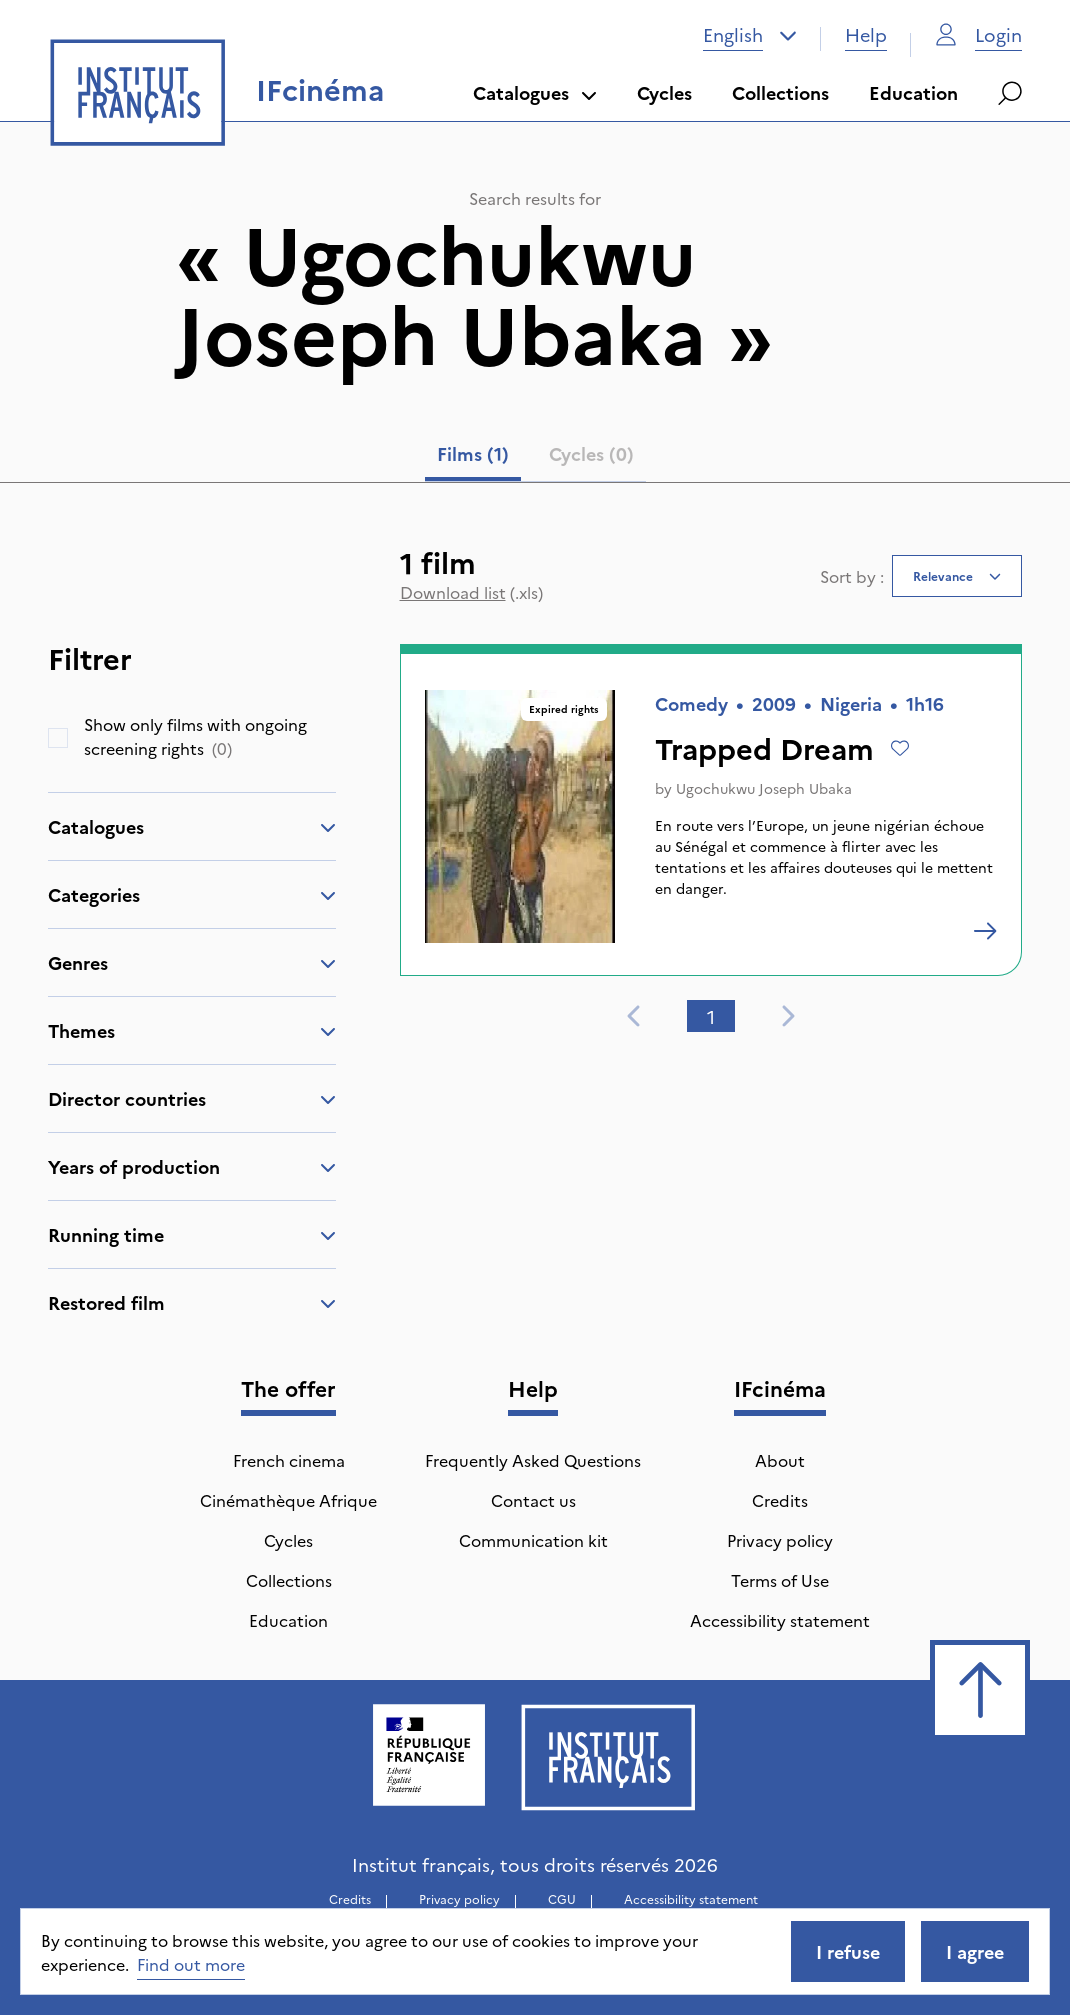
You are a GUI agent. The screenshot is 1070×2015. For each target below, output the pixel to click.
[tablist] (535, 458)
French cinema (289, 1460)
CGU (562, 1898)
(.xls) (471, 592)
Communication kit (533, 1540)
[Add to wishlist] (900, 748)
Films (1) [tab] (473, 453)
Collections (780, 92)
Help (866, 34)
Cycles (664, 92)
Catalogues (535, 92)
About (780, 1460)
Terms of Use (780, 1580)
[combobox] (750, 35)
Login (978, 34)
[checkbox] (58, 738)
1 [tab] (711, 1016)
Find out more (191, 1964)
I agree (975, 1951)
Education (913, 92)
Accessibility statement (780, 1620)
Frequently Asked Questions (533, 1460)
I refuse (848, 1951)
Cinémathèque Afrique (288, 1500)
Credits (780, 1500)
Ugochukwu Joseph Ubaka (764, 788)
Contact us (533, 1500)
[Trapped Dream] (985, 931)
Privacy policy (780, 1540)
